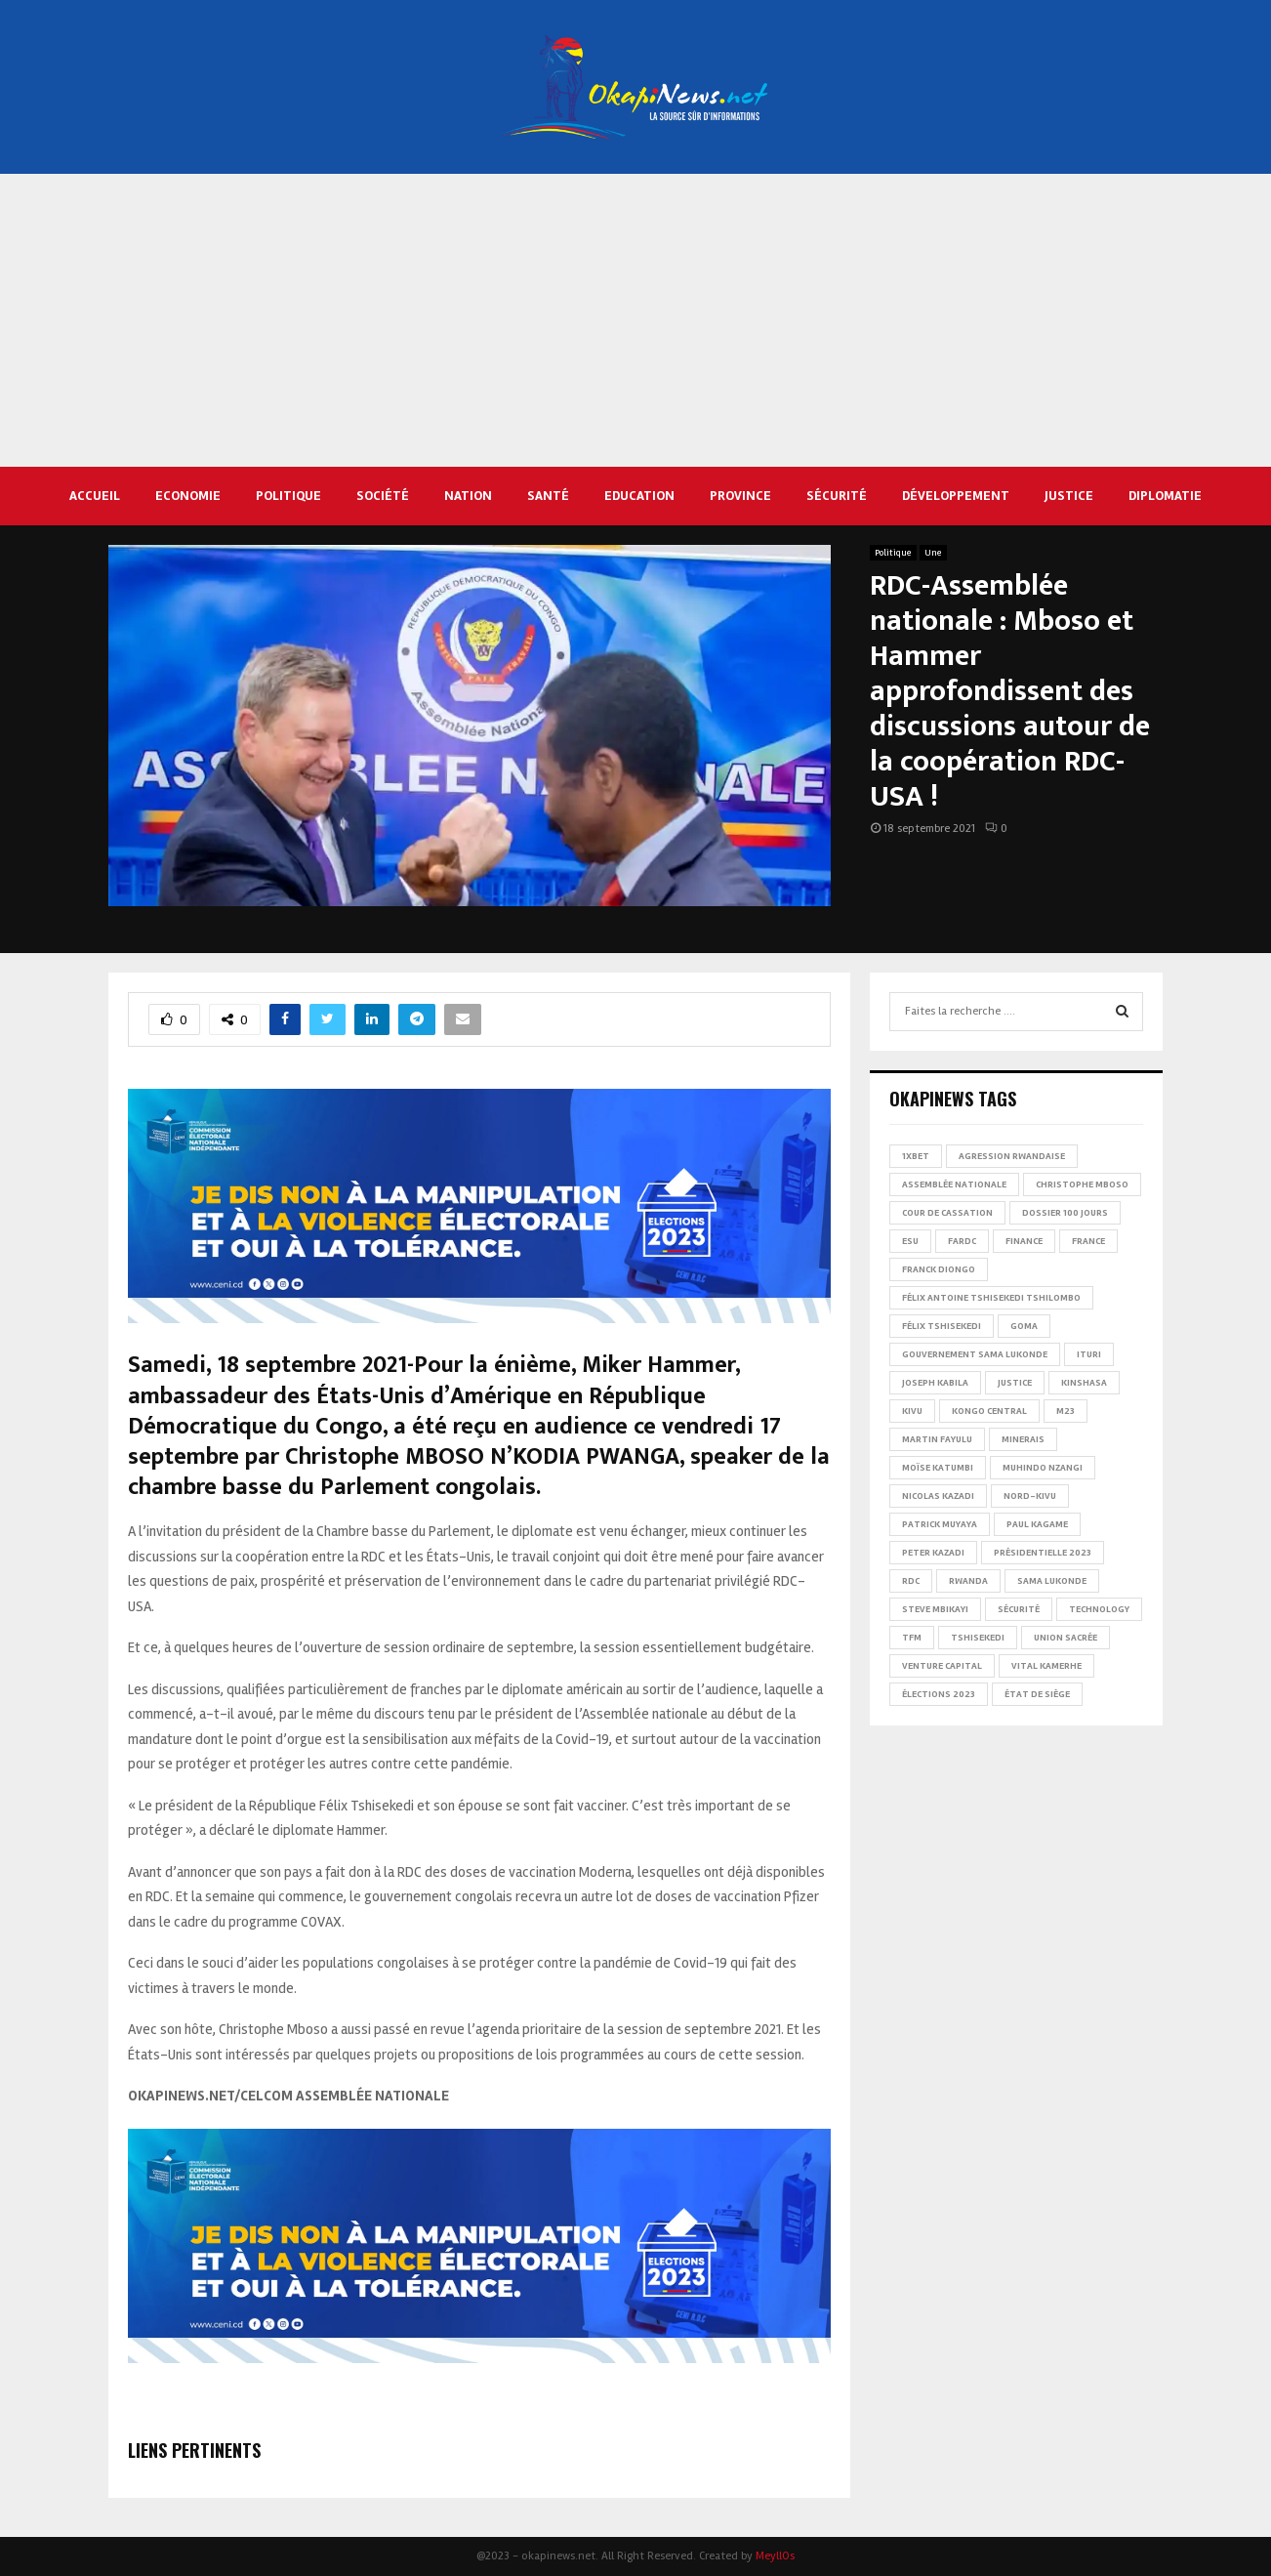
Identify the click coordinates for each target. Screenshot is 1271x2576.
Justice (1069, 495)
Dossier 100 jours (1065, 1213)
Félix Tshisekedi (941, 1326)
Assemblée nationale (954, 1184)
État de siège (1037, 1694)
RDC (911, 1581)
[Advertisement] (635, 320)
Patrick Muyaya (939, 1524)
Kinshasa (1084, 1383)
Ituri (1089, 1354)
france (1088, 1241)
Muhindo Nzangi (1043, 1468)
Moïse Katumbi (937, 1468)
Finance (1024, 1241)
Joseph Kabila (935, 1383)
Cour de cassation (947, 1213)
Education (639, 495)
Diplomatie (1165, 495)
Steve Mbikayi (935, 1609)
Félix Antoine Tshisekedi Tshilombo (991, 1298)
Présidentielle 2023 (1042, 1552)
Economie (188, 495)
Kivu (912, 1411)
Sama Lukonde (1051, 1581)
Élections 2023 (938, 1694)
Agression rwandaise (1012, 1156)
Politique (288, 495)
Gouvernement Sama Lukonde (974, 1354)
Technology (1099, 1609)
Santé (548, 495)
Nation (468, 495)
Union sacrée (1065, 1637)
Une (933, 553)
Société (382, 495)
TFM (912, 1637)
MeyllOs (775, 2556)
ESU (910, 1241)
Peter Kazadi (933, 1552)
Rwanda (968, 1581)
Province (740, 495)
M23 (1065, 1411)
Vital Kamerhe (1046, 1666)
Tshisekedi (977, 1637)
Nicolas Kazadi (938, 1496)
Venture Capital (942, 1666)
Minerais (1023, 1439)
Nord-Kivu (1030, 1496)
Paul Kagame (1037, 1524)
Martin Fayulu (937, 1439)
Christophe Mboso (1082, 1184)
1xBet (915, 1156)
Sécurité (836, 495)
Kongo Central (989, 1411)
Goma (1024, 1326)
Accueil (94, 495)
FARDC (962, 1241)
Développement (955, 495)
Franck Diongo (938, 1269)
